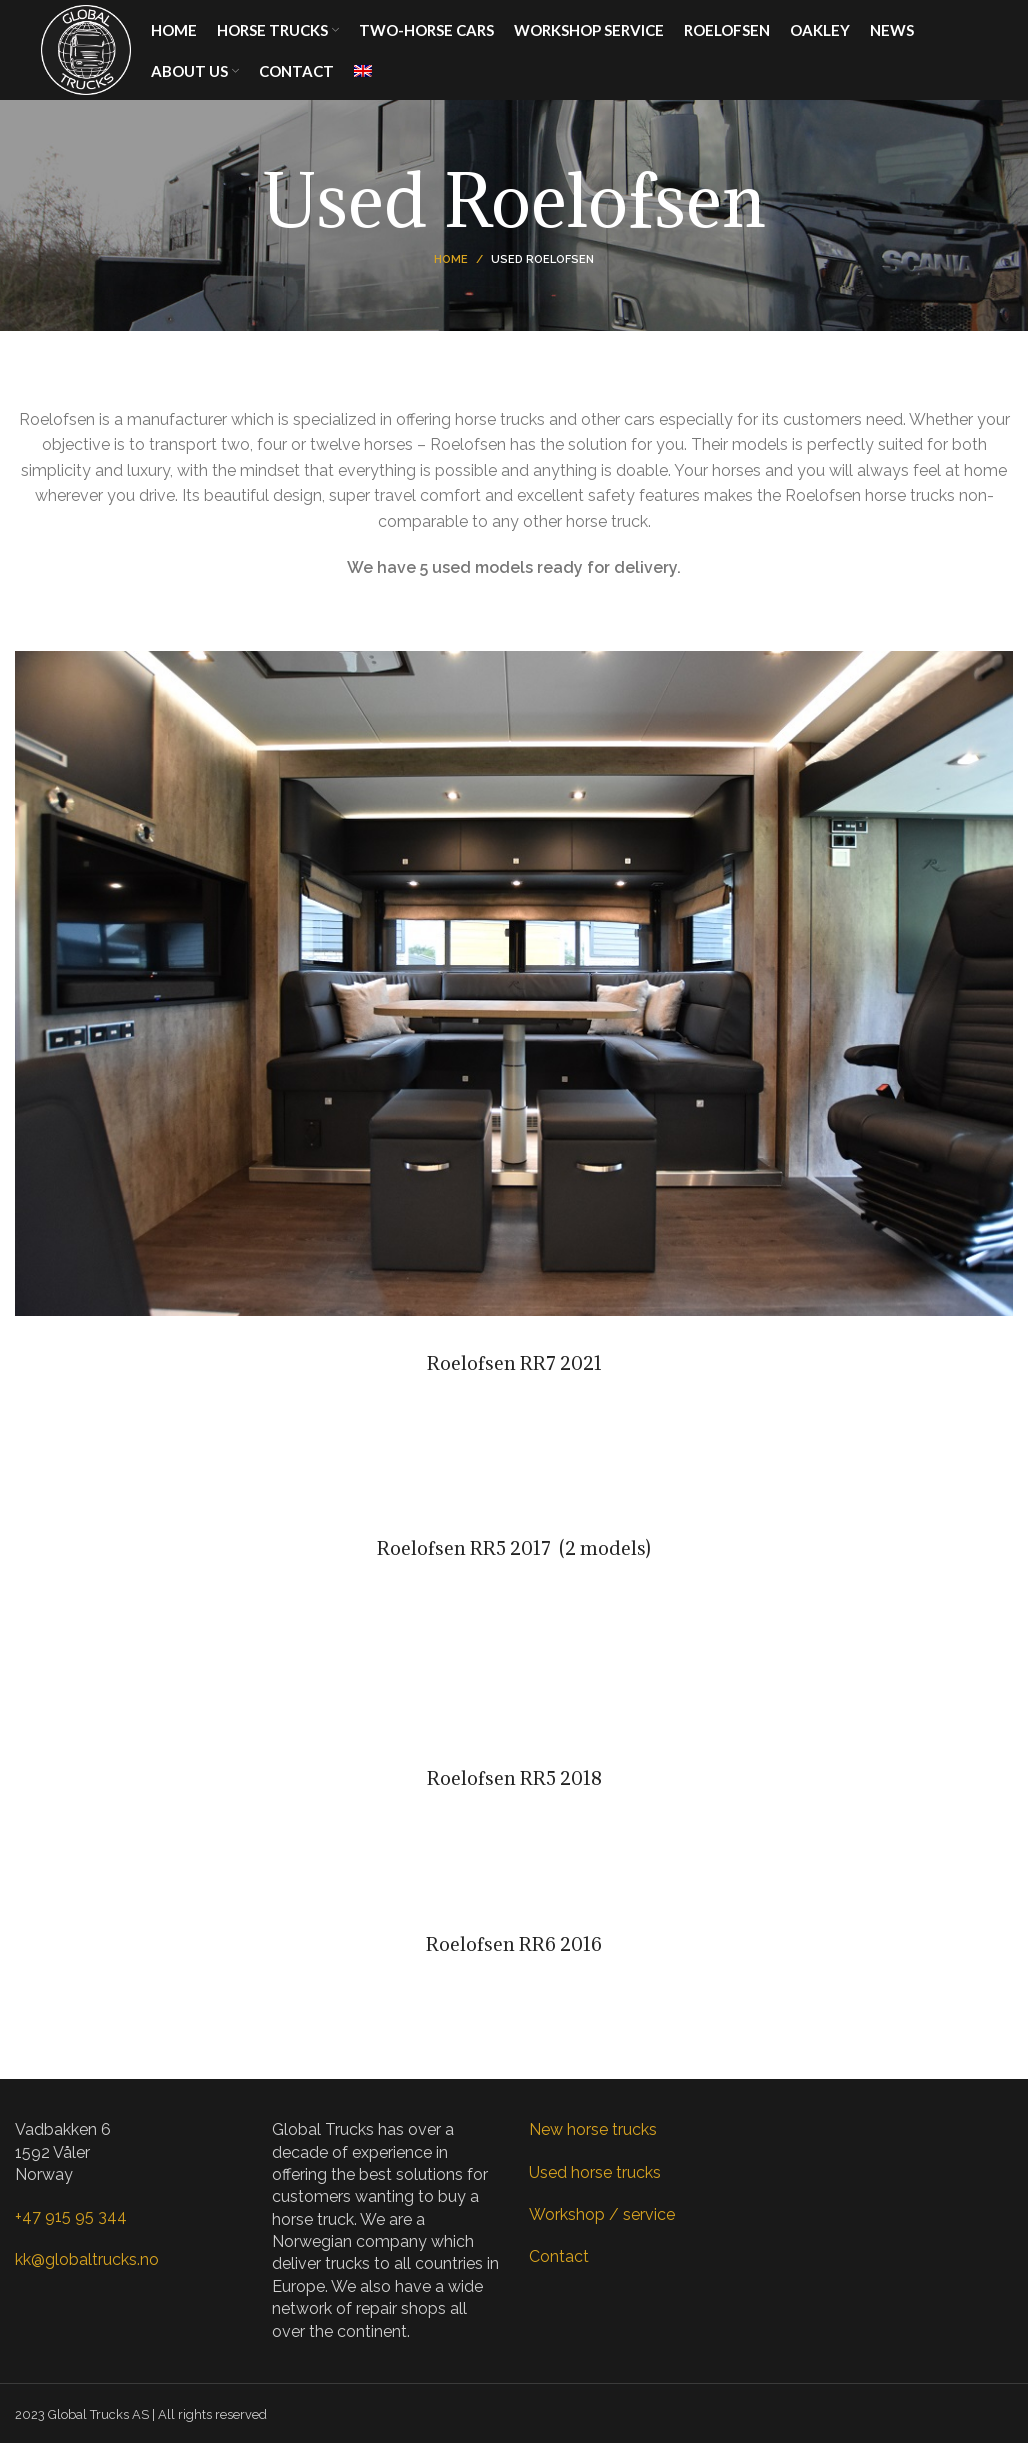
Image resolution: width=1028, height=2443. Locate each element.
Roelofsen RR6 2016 (514, 1944)
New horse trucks (593, 2129)
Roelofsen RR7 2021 (514, 1363)
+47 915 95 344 (71, 2216)
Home (451, 259)
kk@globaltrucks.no (87, 2259)
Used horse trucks (595, 2172)
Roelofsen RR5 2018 (514, 1778)
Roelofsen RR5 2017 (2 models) (514, 1548)
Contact (559, 2256)
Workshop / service (602, 2214)
